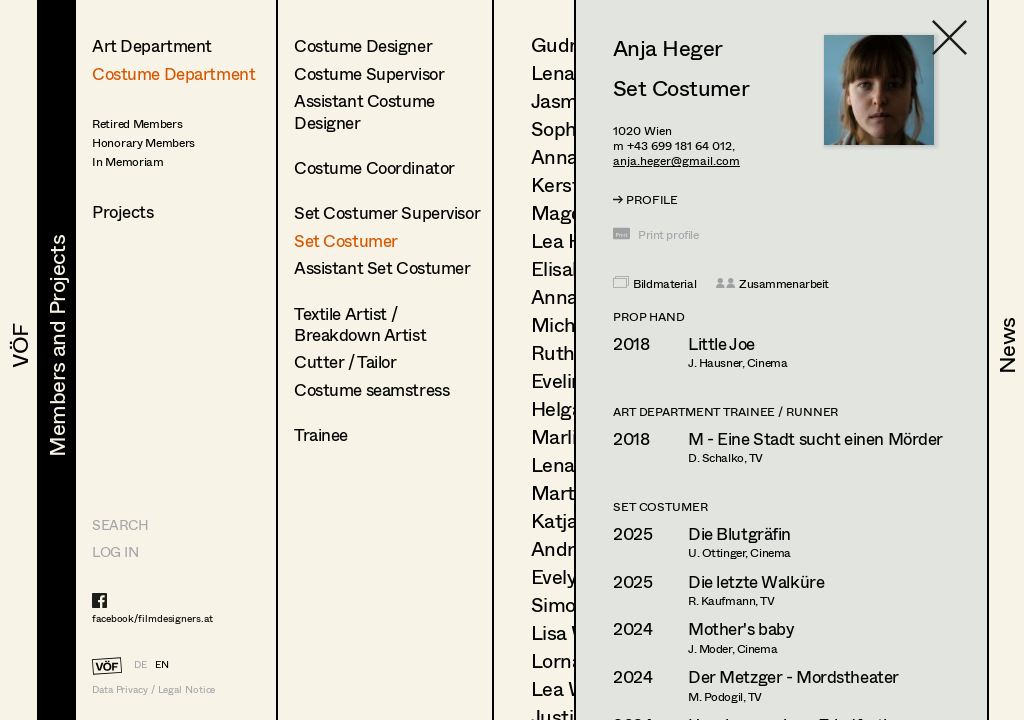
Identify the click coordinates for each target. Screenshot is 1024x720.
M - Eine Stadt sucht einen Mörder (815, 438)
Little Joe (721, 343)
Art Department (152, 45)
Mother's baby (741, 628)
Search (120, 524)
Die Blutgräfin (739, 533)
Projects (123, 211)
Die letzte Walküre (756, 581)
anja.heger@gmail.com (676, 160)
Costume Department (173, 73)
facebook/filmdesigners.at (152, 618)
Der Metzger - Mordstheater (793, 676)
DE (140, 664)
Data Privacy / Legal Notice (153, 689)
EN (162, 664)
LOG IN (115, 551)
